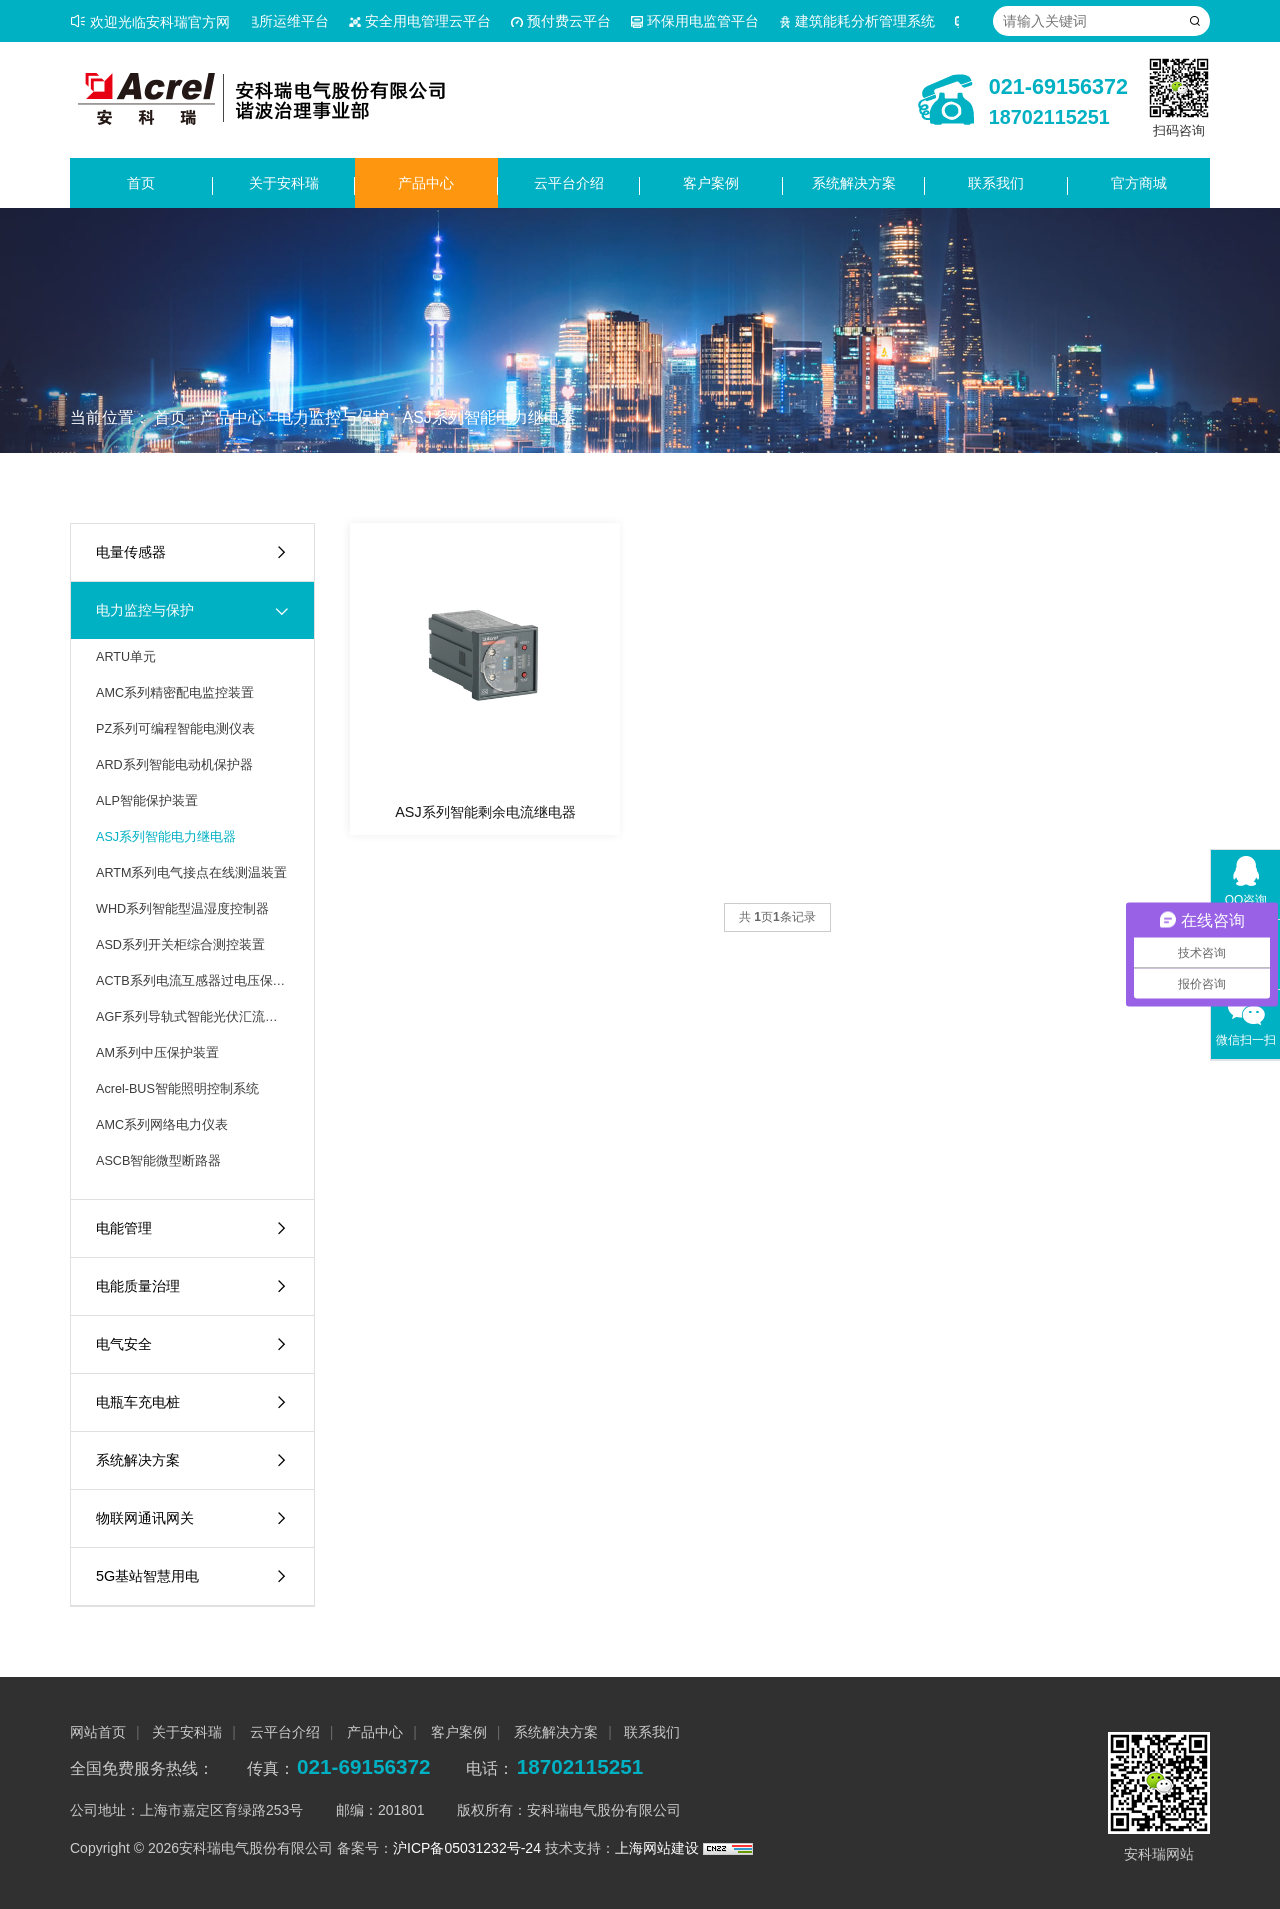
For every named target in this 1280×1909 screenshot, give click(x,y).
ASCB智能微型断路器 (158, 1161)
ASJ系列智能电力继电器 (488, 417)
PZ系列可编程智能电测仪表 (175, 729)
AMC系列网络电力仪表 (162, 1125)
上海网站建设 (659, 1848)
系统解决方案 (854, 183)
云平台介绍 (569, 183)
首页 (141, 183)
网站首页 (98, 1732)
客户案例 (711, 183)
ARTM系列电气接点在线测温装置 (191, 873)
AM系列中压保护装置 (157, 1053)
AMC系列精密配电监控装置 (175, 693)
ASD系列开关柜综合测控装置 (180, 945)
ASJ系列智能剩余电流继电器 (485, 812)
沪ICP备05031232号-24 (467, 1848)
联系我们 (996, 183)
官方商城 (1139, 183)
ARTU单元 (126, 657)
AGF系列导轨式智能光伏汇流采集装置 (192, 1017)
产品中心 (426, 183)
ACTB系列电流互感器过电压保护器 (192, 981)
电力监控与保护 (333, 417)
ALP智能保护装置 (147, 801)
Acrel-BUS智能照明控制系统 (177, 1089)
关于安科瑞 (284, 183)
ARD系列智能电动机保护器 (174, 765)
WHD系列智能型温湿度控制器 (182, 909)
